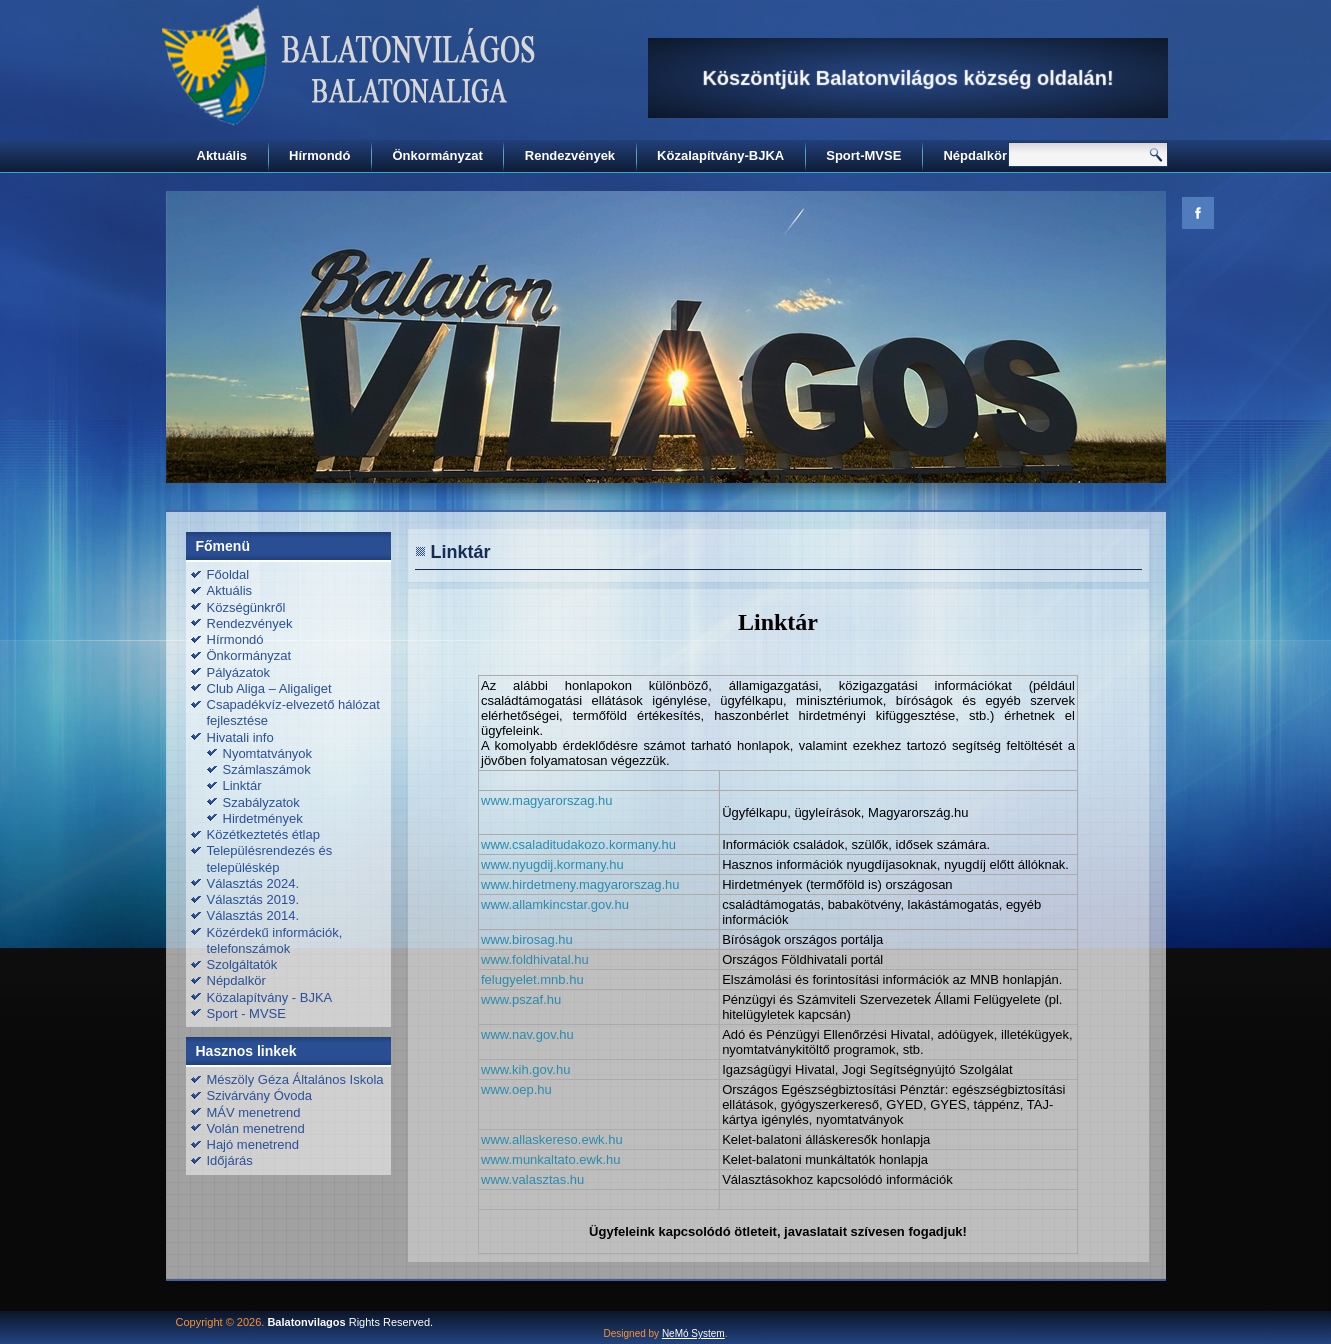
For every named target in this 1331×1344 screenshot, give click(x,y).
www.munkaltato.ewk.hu (550, 1159)
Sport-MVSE (863, 155)
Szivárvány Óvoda (260, 1095)
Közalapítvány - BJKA (270, 997)
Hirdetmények (263, 818)
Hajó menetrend (253, 1144)
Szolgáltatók (242, 964)
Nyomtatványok (268, 753)
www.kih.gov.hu (525, 1069)
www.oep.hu (516, 1089)
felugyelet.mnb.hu (532, 979)
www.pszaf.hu (521, 999)
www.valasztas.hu (532, 1179)
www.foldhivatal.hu (535, 959)
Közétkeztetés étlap (263, 834)
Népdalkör (975, 155)
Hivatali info (240, 737)
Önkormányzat (437, 155)
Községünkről (246, 607)
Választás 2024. (253, 883)
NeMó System (693, 1333)
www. (496, 844)
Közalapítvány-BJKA (720, 155)
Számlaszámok (267, 769)
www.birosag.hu (527, 939)
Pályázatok (239, 672)
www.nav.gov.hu (527, 1034)
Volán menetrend (256, 1128)
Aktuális (222, 155)
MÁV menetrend (254, 1112)
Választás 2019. (253, 899)
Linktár (242, 785)
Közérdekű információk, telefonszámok (275, 940)
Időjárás (230, 1160)
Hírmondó (319, 155)
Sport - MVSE (246, 1013)
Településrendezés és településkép (270, 858)
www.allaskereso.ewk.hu (552, 1139)
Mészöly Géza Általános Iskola (295, 1079)
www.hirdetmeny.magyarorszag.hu (580, 884)
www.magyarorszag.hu (547, 800)
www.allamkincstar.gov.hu (555, 904)
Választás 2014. (253, 915)
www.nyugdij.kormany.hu (552, 864)
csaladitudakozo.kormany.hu (594, 844)
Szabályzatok (261, 802)
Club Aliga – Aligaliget (269, 688)
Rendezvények (570, 155)
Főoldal (228, 574)
